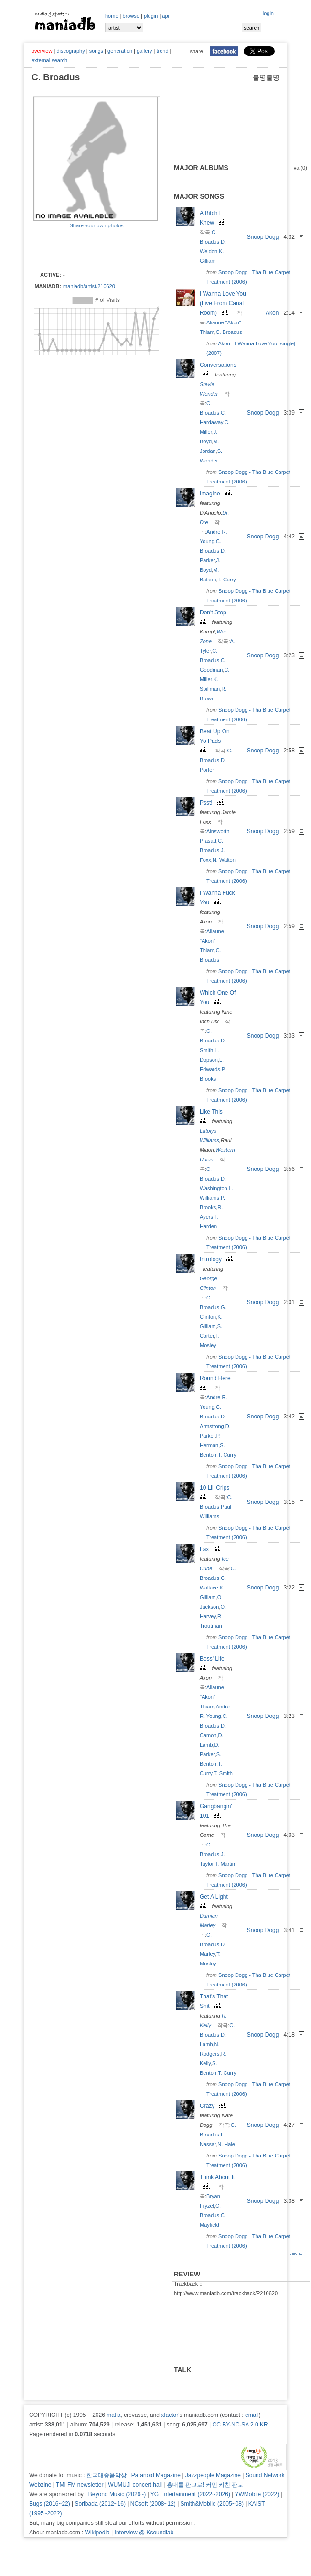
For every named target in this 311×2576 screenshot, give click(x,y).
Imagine (217, 493)
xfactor (169, 2415)
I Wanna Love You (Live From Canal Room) (223, 303)
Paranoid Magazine (156, 2475)
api (165, 16)
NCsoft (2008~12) (153, 2504)
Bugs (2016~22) (49, 2504)
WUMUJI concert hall (135, 2484)
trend (162, 51)
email (252, 2415)
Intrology (218, 1259)
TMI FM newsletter (79, 2484)
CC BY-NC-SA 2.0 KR (240, 2424)
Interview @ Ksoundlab (144, 2532)
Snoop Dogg (263, 237)
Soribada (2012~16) (100, 2504)
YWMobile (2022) (257, 2494)
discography (70, 51)
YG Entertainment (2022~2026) (190, 2494)
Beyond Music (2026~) (117, 2494)
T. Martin (225, 1864)
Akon (272, 313)
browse (131, 16)
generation (119, 51)
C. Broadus (229, 332)
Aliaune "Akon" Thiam (212, 940)
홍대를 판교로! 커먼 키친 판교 (205, 2484)
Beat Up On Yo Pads (215, 740)
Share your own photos (96, 225)
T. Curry (226, 579)
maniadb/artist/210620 (89, 286)
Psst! (213, 802)
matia (113, 2415)
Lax (211, 1549)
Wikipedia (97, 2532)
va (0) (300, 168)
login (268, 13)
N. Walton (224, 860)
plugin (151, 16)
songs (96, 51)
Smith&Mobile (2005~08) (212, 2504)
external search (49, 60)
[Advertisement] (89, 249)
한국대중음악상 (106, 2475)
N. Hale (226, 2144)
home (111, 16)
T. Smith (223, 1773)
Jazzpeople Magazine (213, 2475)
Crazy (214, 2106)
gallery (144, 51)
